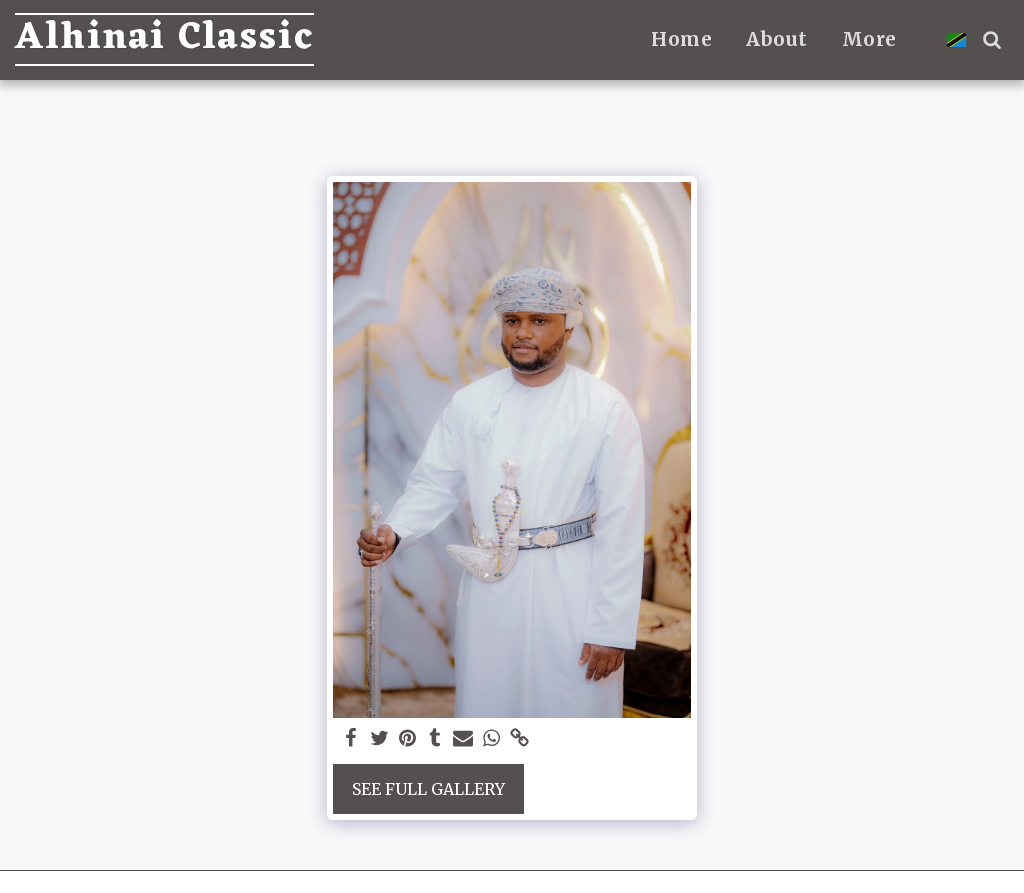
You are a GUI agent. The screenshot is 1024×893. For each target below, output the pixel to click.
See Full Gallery (428, 789)
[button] (991, 39)
